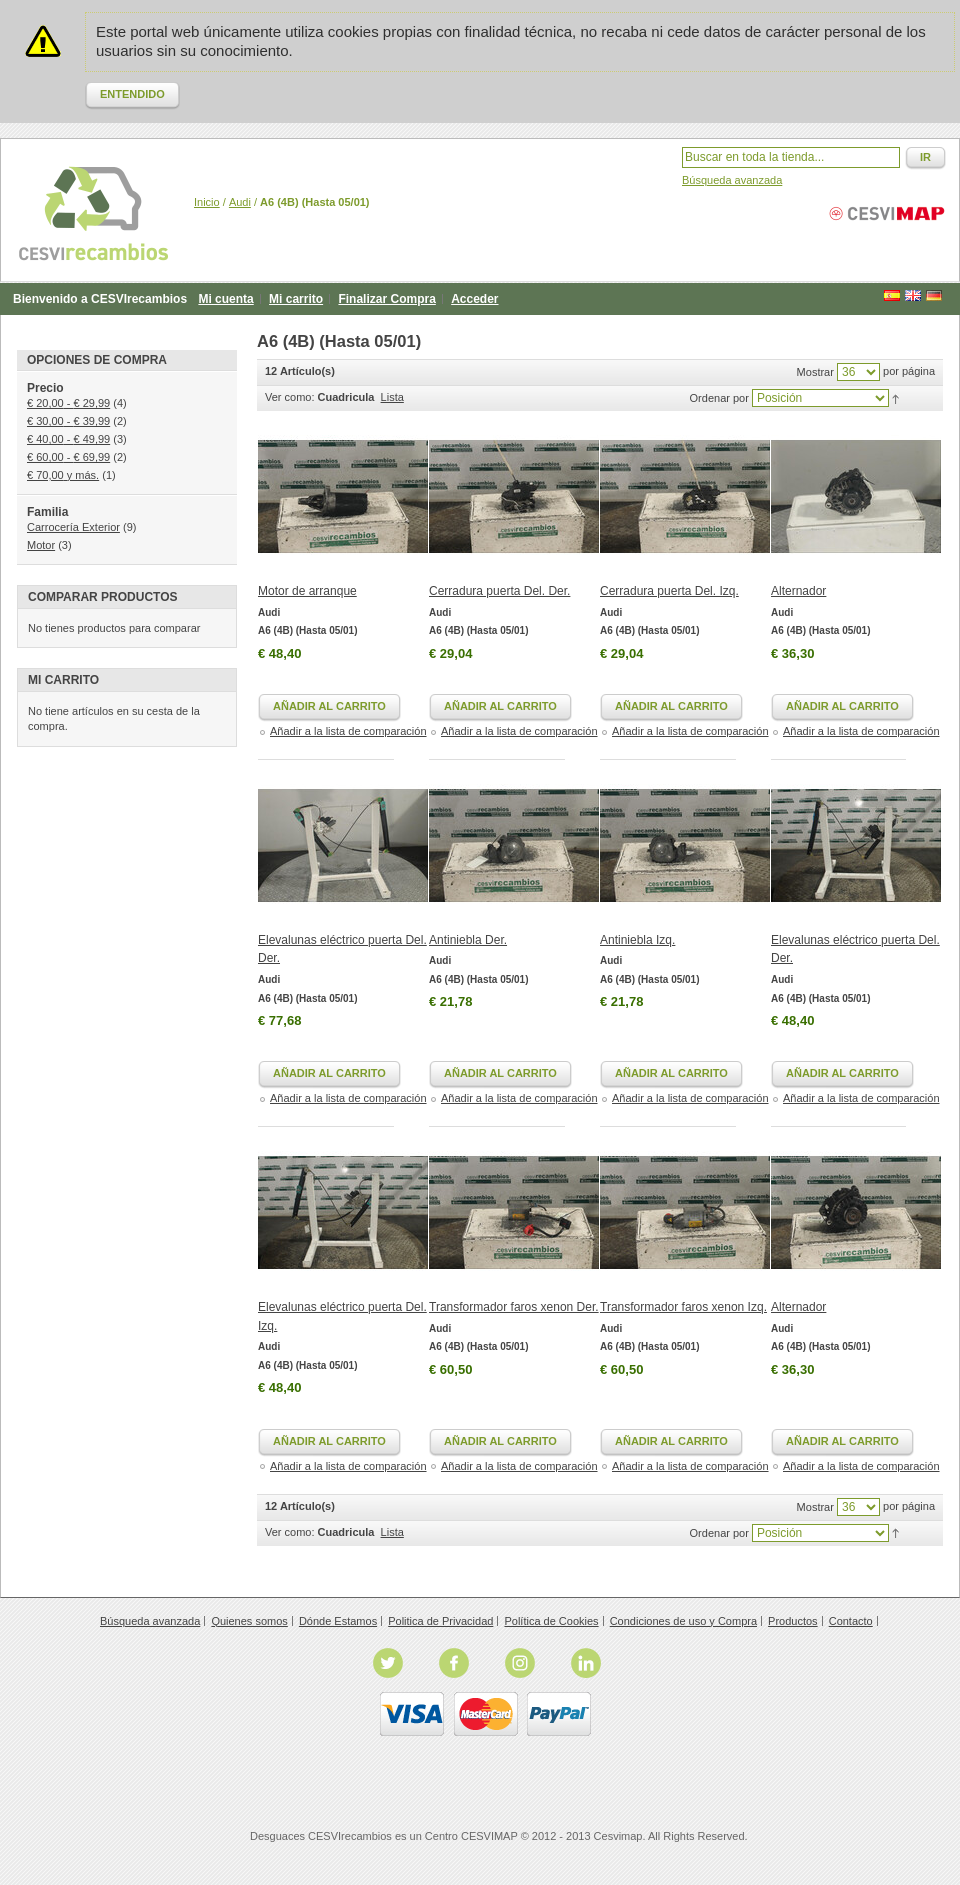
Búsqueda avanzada (732, 180)
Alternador (798, 591)
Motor (41, 545)
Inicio (207, 202)
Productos (793, 1621)
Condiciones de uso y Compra (683, 1621)
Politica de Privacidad (440, 1621)
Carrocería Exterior (73, 527)
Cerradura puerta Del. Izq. (669, 591)
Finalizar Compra (386, 299)
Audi (240, 202)
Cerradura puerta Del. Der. (499, 591)
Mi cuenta (225, 299)
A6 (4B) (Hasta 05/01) (307, 630)
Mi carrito (296, 299)
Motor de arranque (307, 591)
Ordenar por (719, 398)
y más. (63, 475)
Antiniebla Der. (468, 940)
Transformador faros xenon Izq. (683, 1307)
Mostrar (815, 372)
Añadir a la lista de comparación (348, 731)
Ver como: (290, 397)
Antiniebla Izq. (637, 940)
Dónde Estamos (338, 1621)
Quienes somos (249, 1621)
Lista (392, 397)
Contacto (851, 1621)
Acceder (474, 299)
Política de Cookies (551, 1621)
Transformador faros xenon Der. (514, 1307)
